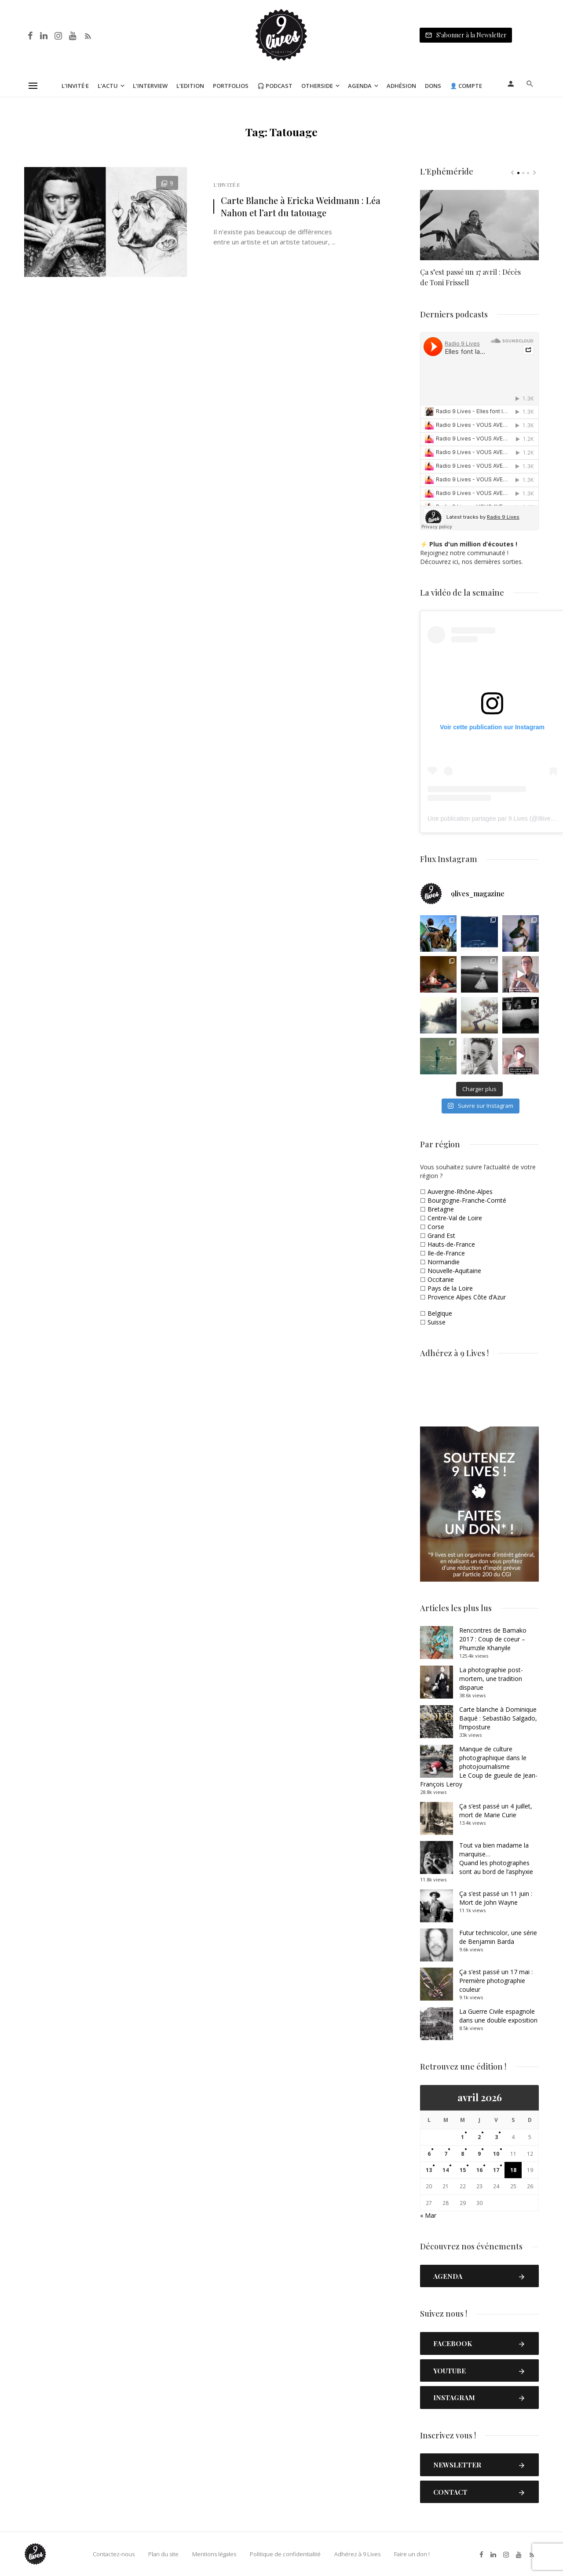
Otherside (317, 86)
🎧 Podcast (274, 86)
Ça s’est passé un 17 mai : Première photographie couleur (496, 1981)
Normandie (444, 1262)
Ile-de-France (446, 1253)
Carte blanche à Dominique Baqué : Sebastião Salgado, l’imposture (498, 1718)
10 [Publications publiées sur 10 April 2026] (496, 2154)
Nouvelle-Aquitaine (454, 1270)
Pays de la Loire (450, 1288)
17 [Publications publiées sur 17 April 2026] (496, 2170)
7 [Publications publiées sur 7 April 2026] (445, 2154)
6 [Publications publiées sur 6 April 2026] (429, 2154)
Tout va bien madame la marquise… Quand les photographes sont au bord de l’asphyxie (496, 1858)
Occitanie (441, 1279)
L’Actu (108, 86)
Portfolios (231, 86)
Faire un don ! (412, 2554)
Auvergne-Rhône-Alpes (460, 1191)
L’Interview (150, 86)
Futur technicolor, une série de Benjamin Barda (498, 1937)
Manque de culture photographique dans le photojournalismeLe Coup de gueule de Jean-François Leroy (478, 1766)
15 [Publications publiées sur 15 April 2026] (463, 2170)
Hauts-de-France (451, 1244)
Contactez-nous (114, 2554)
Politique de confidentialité (285, 2554)
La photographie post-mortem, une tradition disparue (491, 1679)
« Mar (428, 2215)
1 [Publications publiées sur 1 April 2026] (462, 2137)
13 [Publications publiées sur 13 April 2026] (429, 2170)
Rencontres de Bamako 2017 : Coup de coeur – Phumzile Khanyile (492, 1639)
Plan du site (163, 2554)
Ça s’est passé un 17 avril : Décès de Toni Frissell (470, 277)
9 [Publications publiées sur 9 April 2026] (479, 2154)
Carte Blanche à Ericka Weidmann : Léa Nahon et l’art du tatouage (300, 206)
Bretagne (441, 1209)
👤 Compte (466, 86)
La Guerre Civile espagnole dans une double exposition (498, 2015)
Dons (433, 86)
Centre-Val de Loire (455, 1218)
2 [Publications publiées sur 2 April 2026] (479, 2137)
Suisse (437, 1322)
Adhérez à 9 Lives (357, 2554)
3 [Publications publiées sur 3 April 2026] (496, 2137)
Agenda (360, 86)
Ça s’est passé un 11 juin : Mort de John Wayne (495, 1898)
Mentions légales (214, 2554)
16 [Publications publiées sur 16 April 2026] (479, 2170)
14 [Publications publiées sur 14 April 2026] (445, 2170)
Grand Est (441, 1235)
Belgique (440, 1313)
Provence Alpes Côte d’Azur (467, 1297)
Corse (436, 1227)
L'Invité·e (226, 184)
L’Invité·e (75, 86)
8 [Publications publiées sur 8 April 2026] (462, 2154)
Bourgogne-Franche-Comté (467, 1200)
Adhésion (401, 86)
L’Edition (190, 86)
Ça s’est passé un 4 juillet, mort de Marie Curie (495, 1810)
